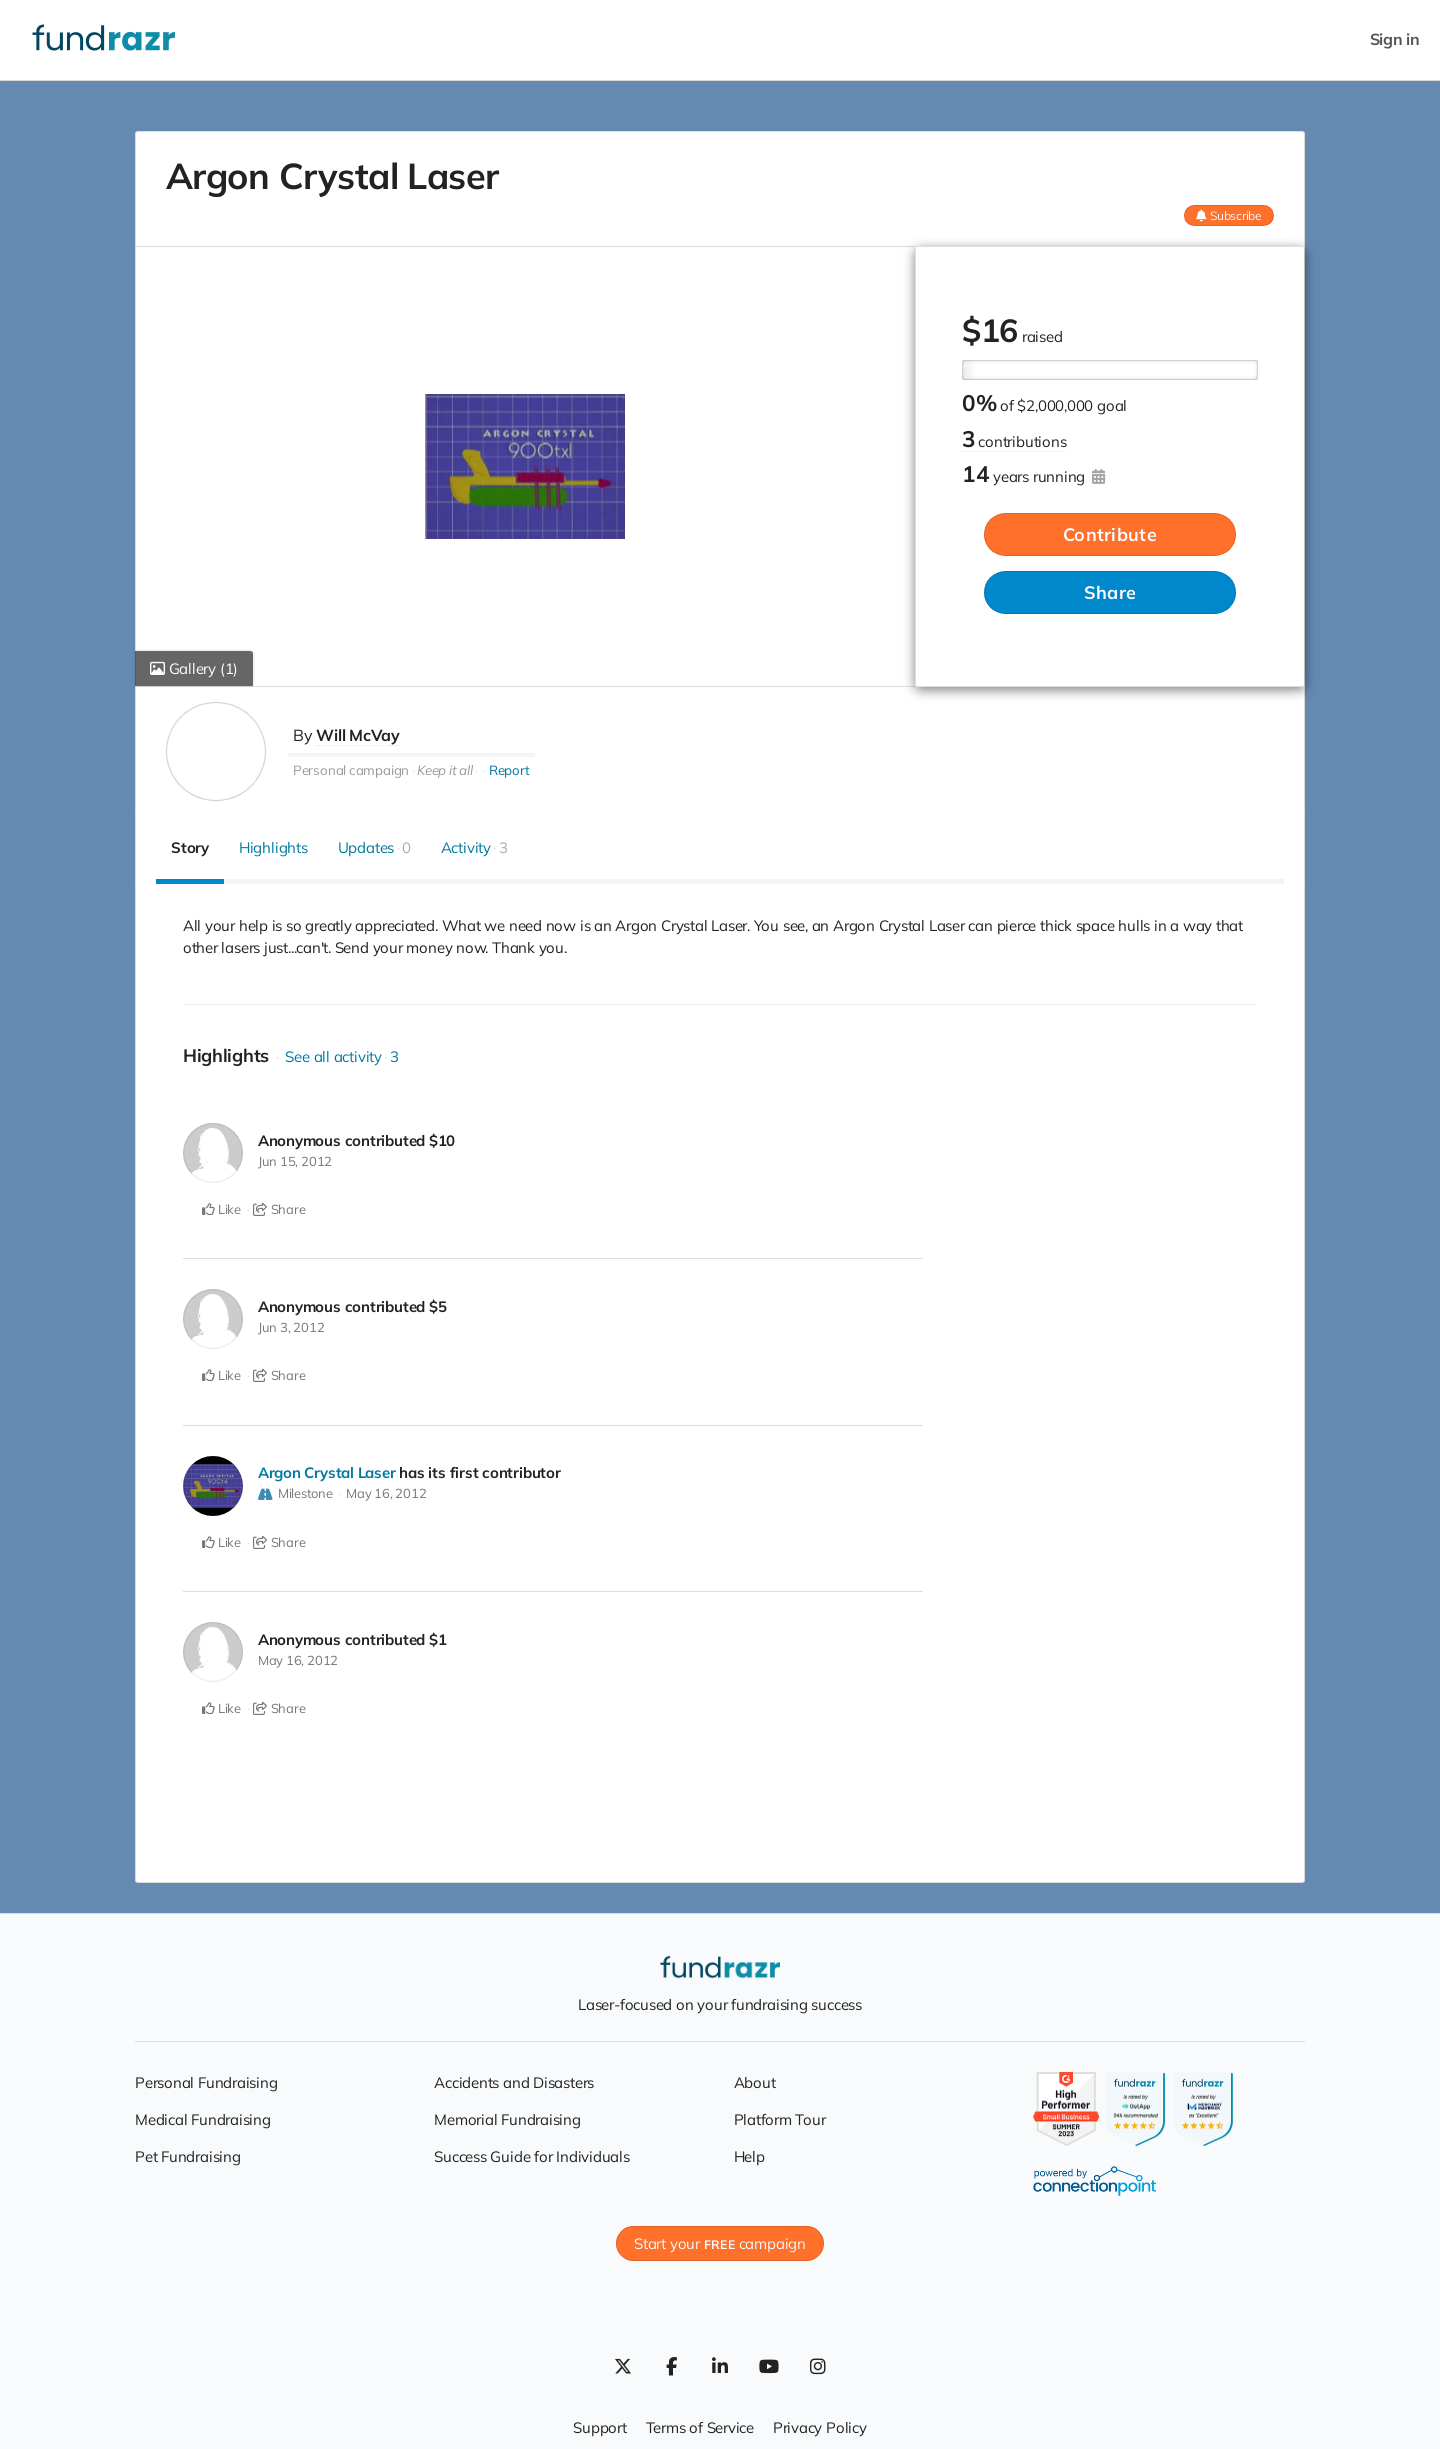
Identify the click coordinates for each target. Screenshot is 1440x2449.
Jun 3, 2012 (291, 1326)
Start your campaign (720, 2240)
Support (599, 2424)
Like (221, 1209)
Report (509, 769)
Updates (374, 847)
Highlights (273, 847)
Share (1110, 592)
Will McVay (358, 735)
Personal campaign (351, 769)
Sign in (1395, 39)
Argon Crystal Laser (327, 1470)
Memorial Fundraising (507, 2115)
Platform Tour (780, 2115)
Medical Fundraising (203, 2115)
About (755, 2078)
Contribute (1110, 534)
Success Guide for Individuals (531, 2152)
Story (190, 847)
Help (749, 2152)
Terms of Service (700, 2424)
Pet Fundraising (188, 2152)
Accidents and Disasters (514, 2078)
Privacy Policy (820, 2424)
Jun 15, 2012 (295, 1161)
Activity (474, 847)
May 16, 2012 (386, 1491)
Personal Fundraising (206, 2078)
